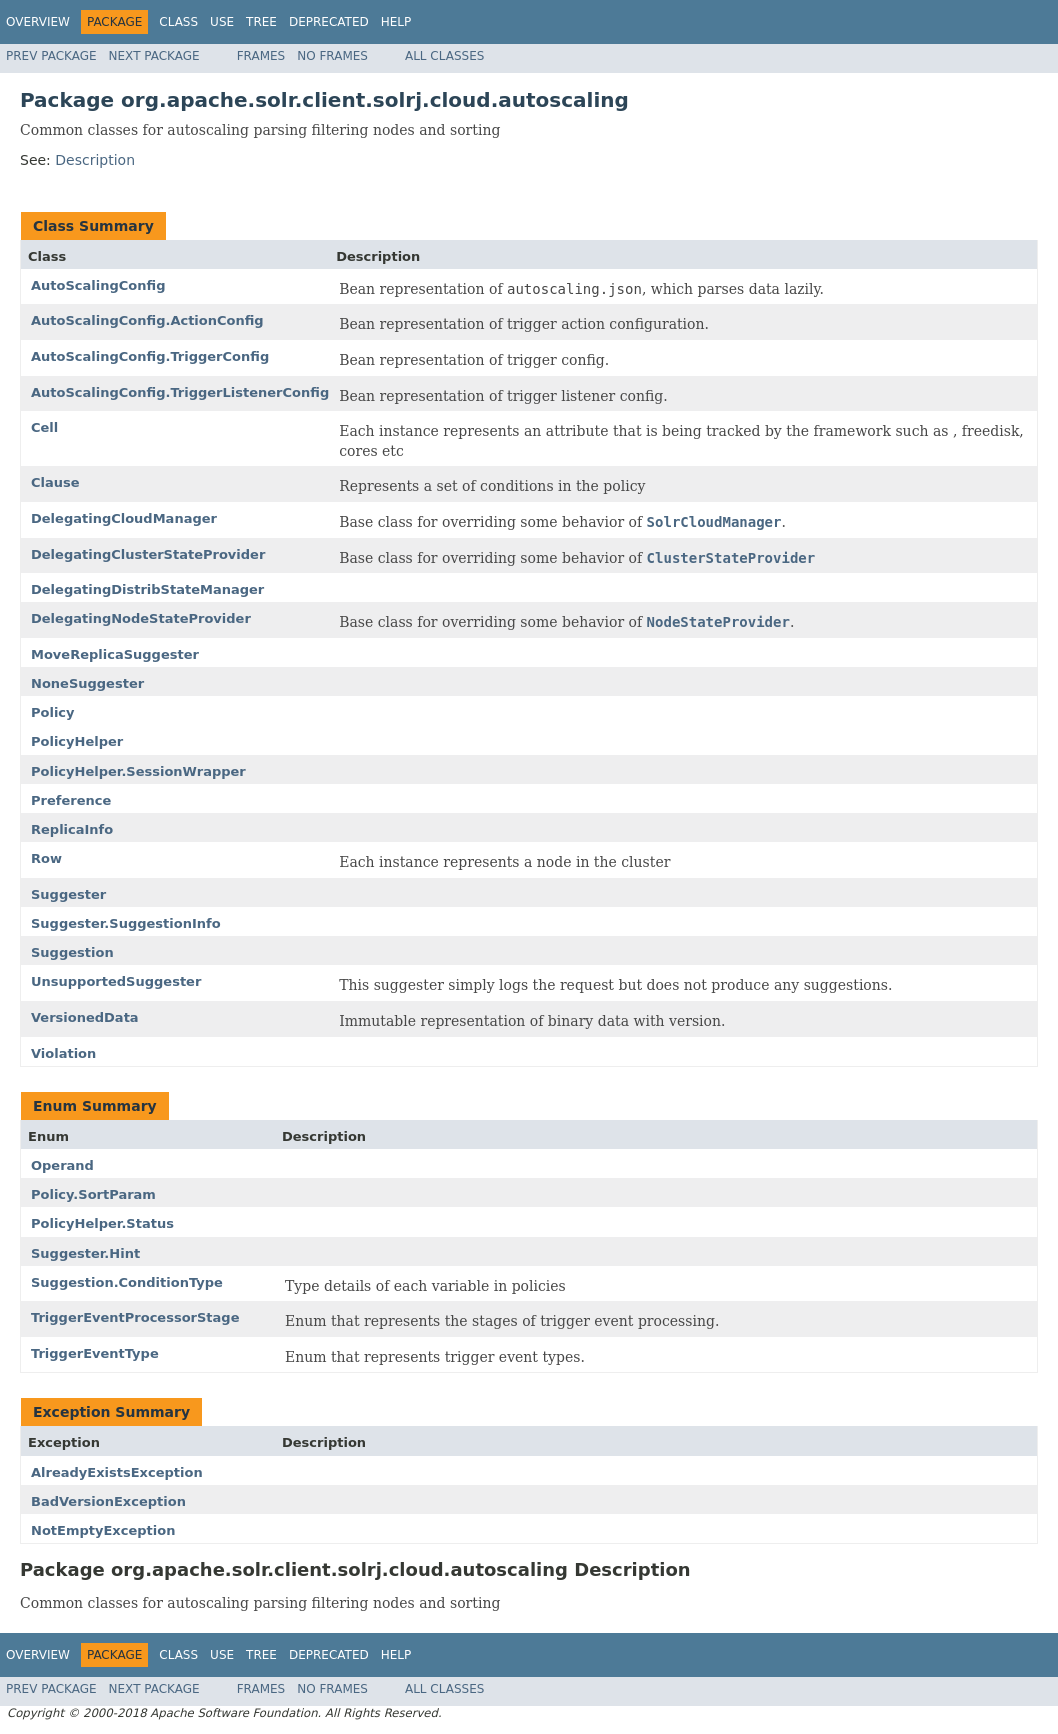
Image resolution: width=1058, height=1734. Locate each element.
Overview (38, 22)
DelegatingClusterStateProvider (148, 554)
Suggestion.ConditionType (127, 1282)
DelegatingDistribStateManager (147, 589)
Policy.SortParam (93, 1194)
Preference (71, 800)
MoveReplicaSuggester (115, 654)
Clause (55, 482)
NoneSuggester (87, 683)
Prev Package (51, 56)
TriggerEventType (95, 1353)
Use (222, 22)
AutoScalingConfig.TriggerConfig (150, 356)
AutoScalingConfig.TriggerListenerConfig (180, 392)
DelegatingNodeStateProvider (141, 618)
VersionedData (85, 1017)
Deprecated (329, 22)
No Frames (332, 56)
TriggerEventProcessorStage (135, 1317)
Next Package (154, 56)
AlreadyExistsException (117, 1472)
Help (396, 22)
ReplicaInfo (72, 829)
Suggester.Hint (85, 1253)
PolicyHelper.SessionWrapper (138, 771)
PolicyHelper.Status (102, 1223)
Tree (261, 22)
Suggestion (72, 952)
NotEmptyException (103, 1530)
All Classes (444, 56)
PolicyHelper (77, 741)
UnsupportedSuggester (116, 981)
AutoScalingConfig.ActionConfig (147, 320)
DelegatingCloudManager (124, 518)
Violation (63, 1053)
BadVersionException (108, 1501)
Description (95, 160)
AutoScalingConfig (98, 285)
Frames (261, 56)
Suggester (68, 894)
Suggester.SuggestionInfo (126, 923)
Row (46, 858)
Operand (62, 1165)
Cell (44, 427)
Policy (53, 712)
